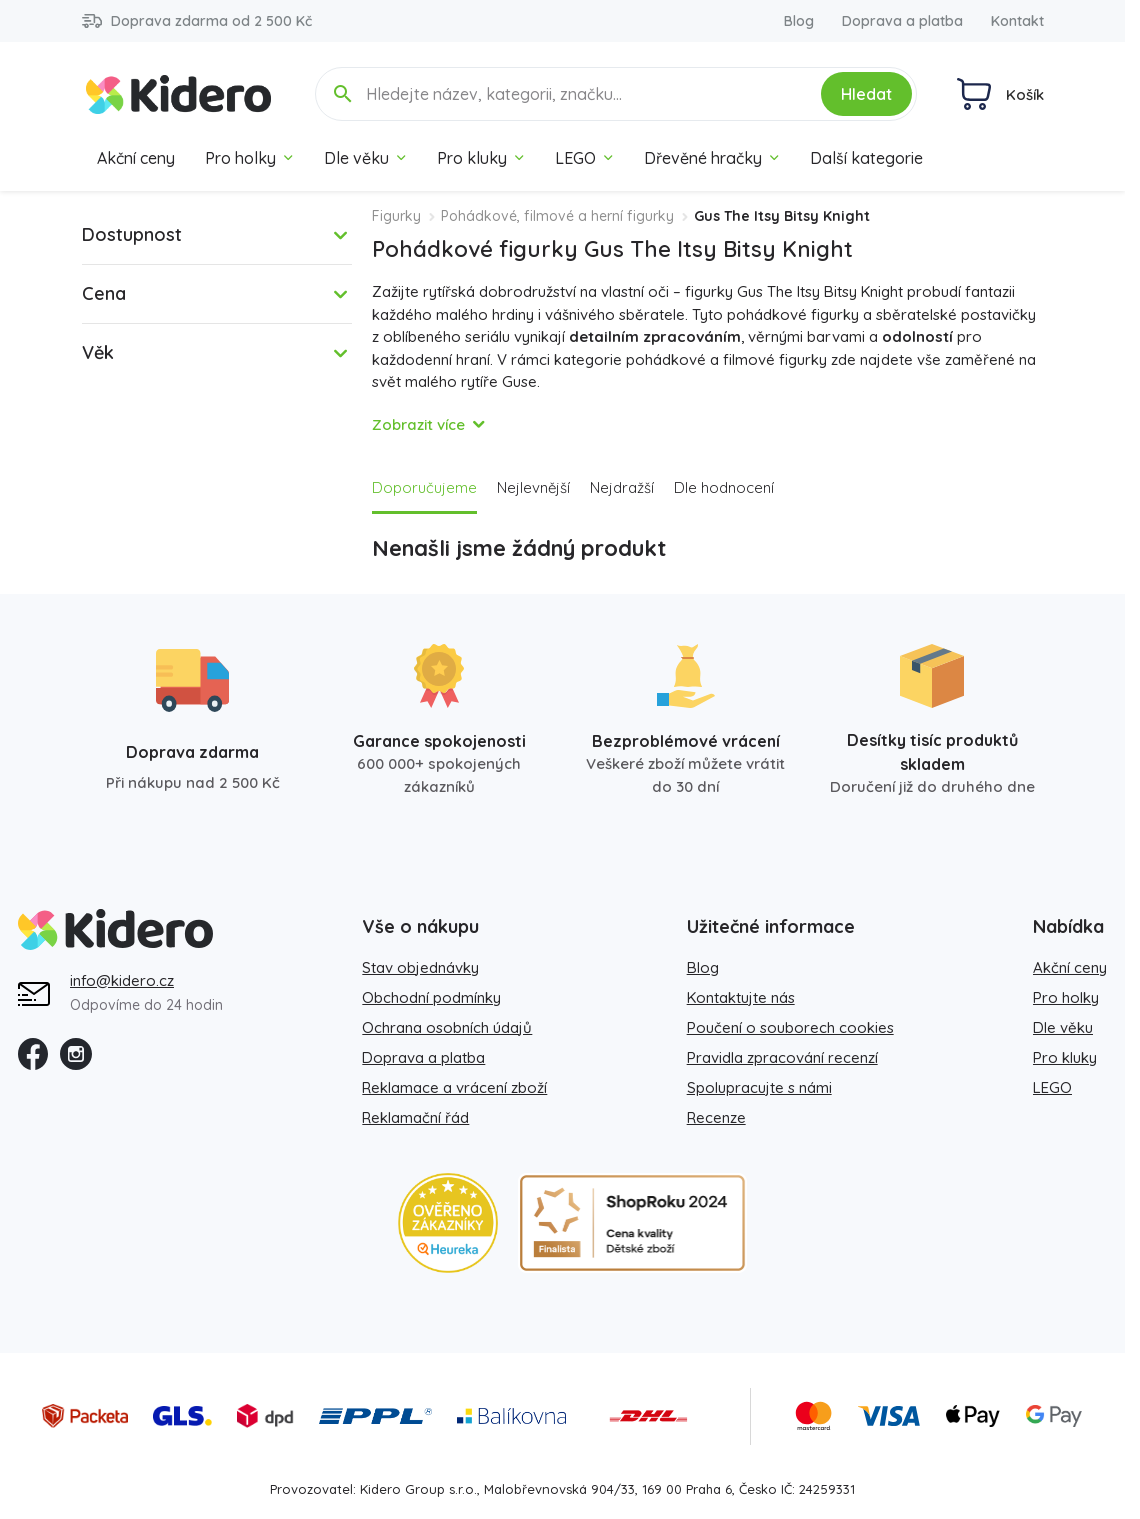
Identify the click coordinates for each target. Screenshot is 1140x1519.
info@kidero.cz (122, 980)
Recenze (716, 1117)
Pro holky (249, 158)
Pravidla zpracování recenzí (782, 1057)
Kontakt (1017, 21)
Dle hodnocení (724, 487)
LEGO (584, 158)
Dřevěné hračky (712, 158)
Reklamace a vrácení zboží (454, 1087)
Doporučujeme (424, 487)
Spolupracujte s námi (759, 1087)
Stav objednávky (420, 967)
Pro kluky (481, 158)
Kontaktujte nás (741, 997)
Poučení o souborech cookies (790, 1027)
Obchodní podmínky (431, 997)
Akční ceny (136, 158)
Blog (799, 21)
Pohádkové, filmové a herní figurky (557, 216)
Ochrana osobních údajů (447, 1027)
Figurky (396, 216)
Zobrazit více (418, 424)
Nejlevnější (533, 487)
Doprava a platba (902, 21)
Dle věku (365, 158)
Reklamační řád (415, 1117)
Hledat (866, 94)
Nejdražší (622, 487)
